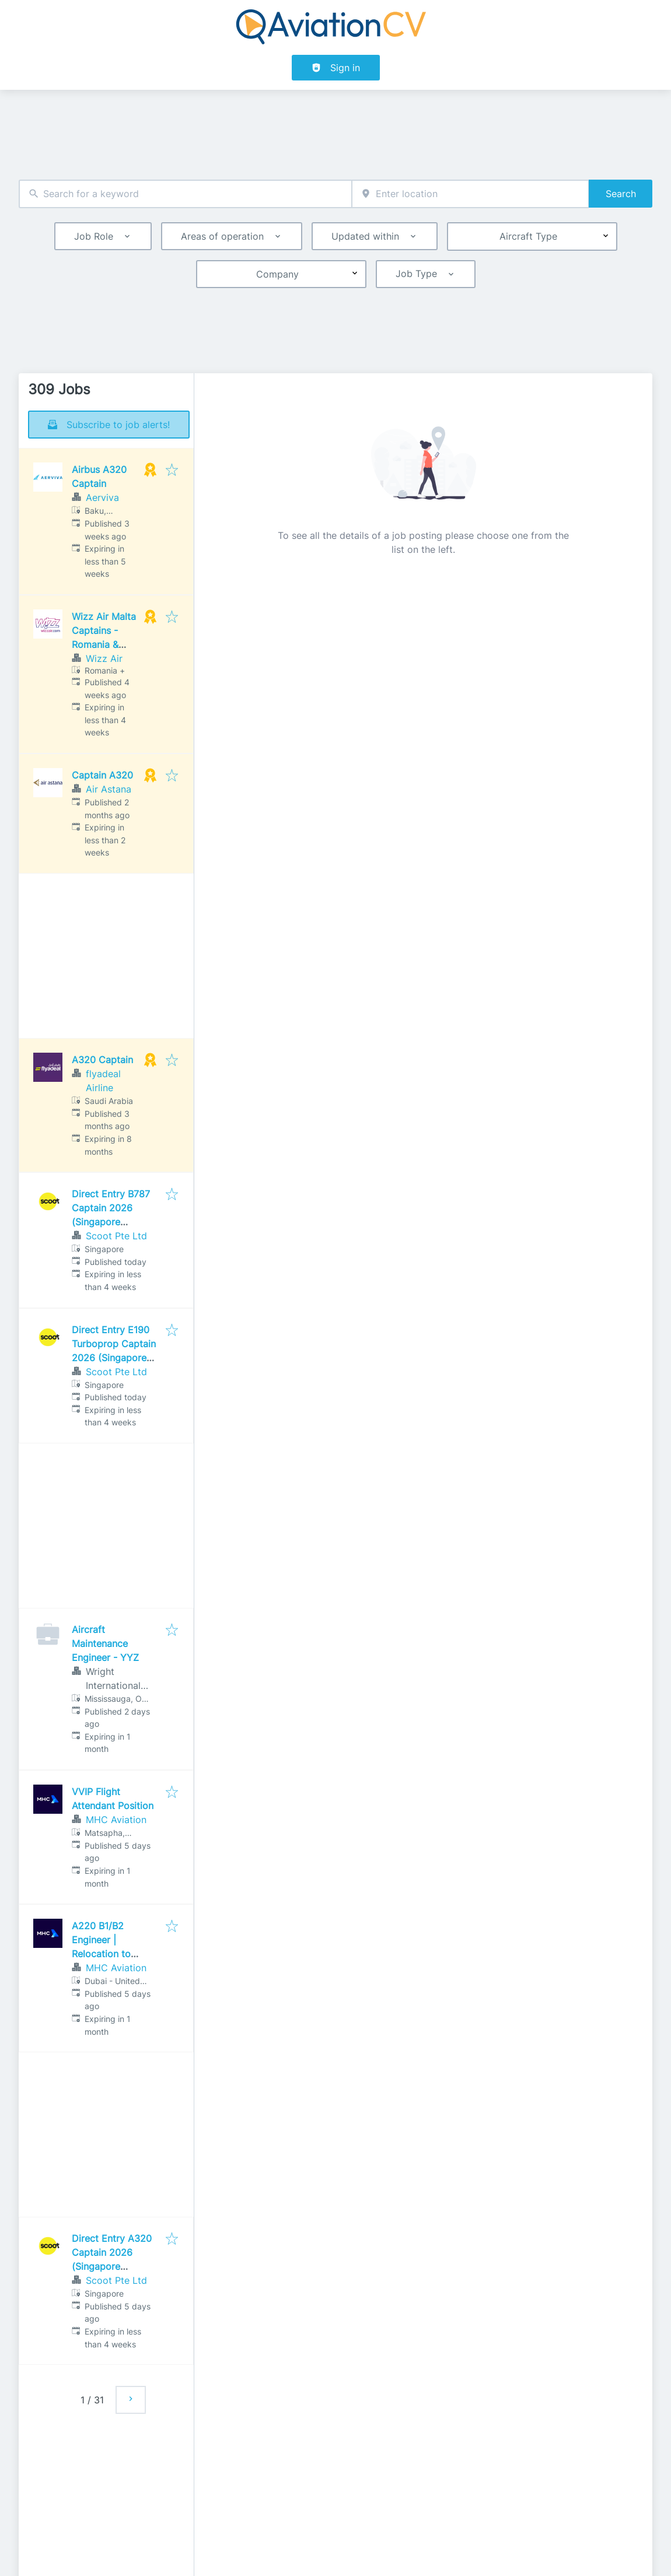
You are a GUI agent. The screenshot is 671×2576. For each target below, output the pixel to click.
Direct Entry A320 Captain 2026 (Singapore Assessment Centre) (112, 2266)
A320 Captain (102, 1060)
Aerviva (102, 497)
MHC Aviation (116, 1819)
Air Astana (108, 789)
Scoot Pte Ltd (116, 1236)
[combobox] (185, 194)
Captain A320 (102, 775)
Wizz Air (104, 658)
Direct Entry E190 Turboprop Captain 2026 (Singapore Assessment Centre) (114, 1358)
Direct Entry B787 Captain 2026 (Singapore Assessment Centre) (111, 1222)
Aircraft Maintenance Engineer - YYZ (105, 1643)
